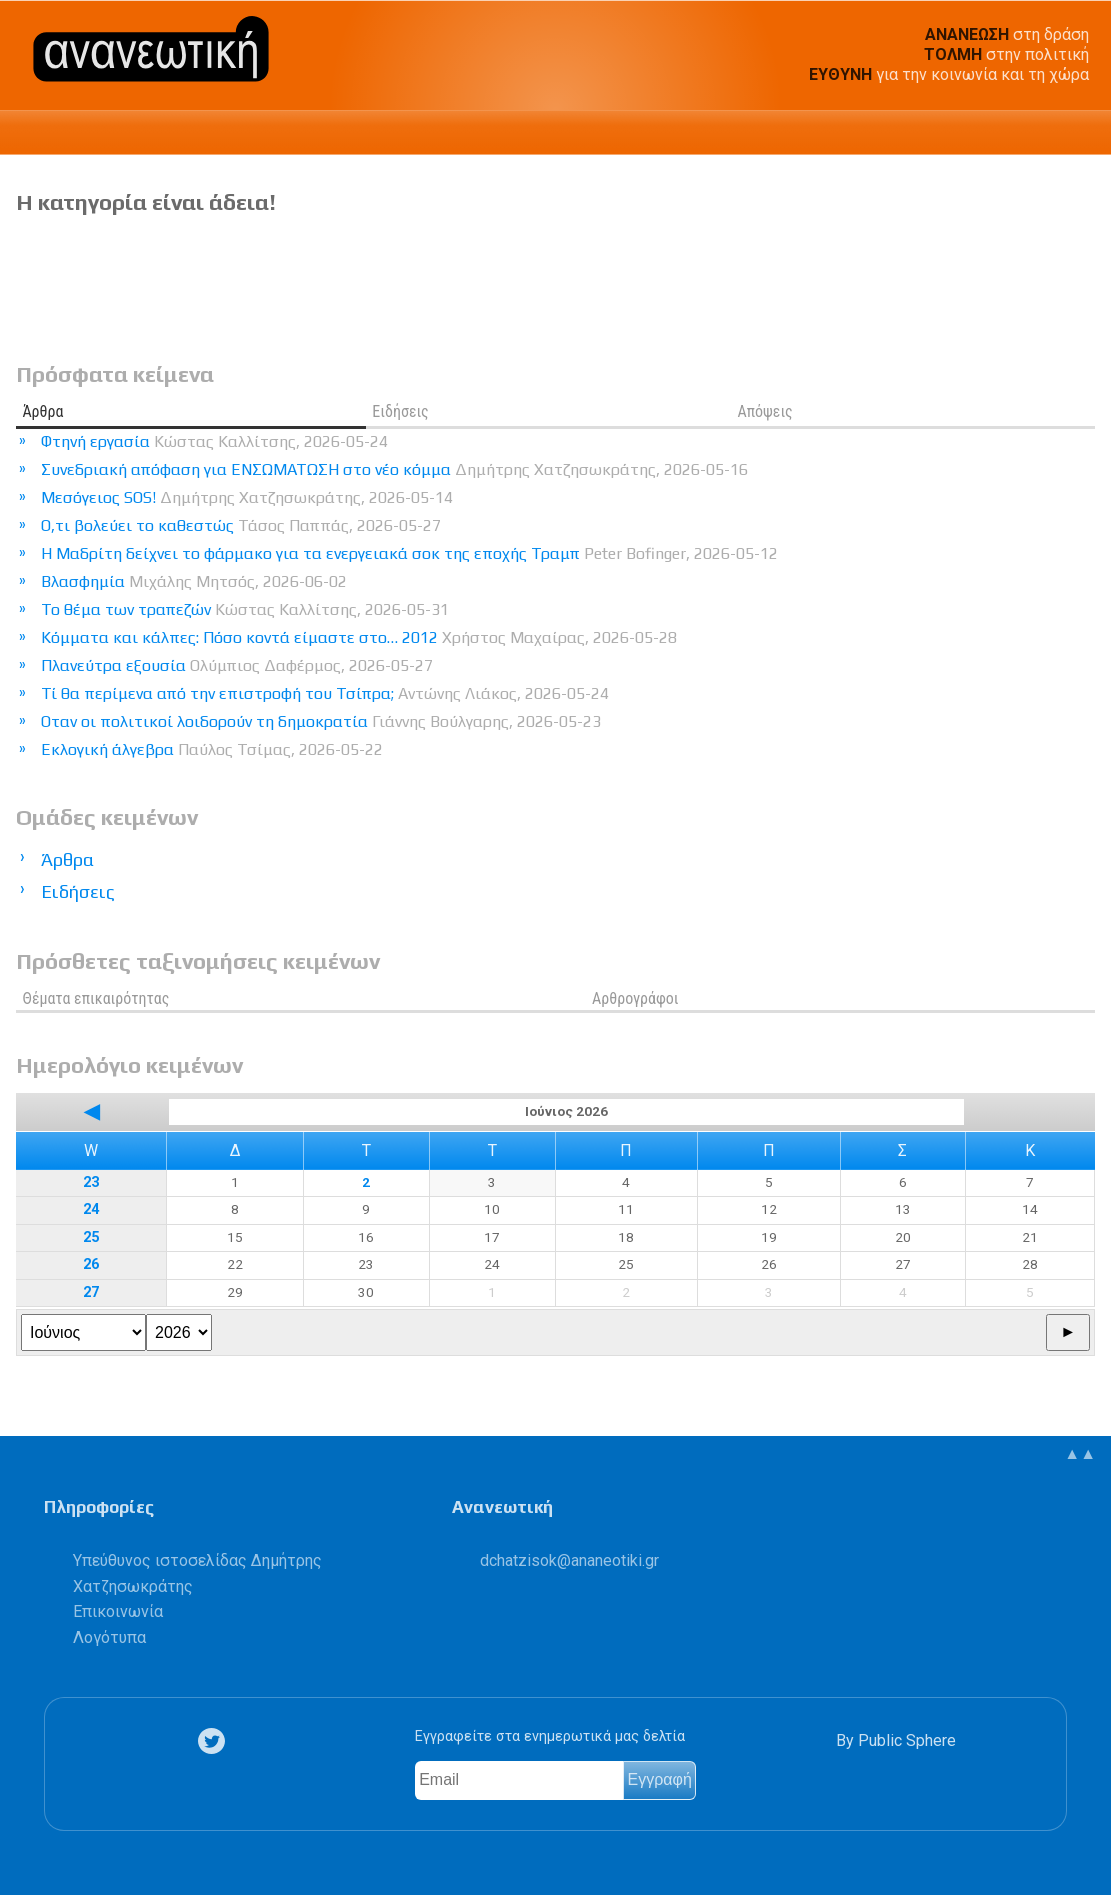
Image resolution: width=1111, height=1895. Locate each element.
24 (91, 1209)
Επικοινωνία (118, 1611)
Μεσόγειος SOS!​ (247, 497)
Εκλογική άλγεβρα (212, 749)
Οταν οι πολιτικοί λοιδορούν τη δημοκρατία (321, 721)
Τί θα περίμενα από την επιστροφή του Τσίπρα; (325, 693)
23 (91, 1182)
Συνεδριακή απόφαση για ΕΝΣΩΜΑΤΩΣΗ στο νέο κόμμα (394, 469)
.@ (569, 1560)
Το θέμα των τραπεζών (245, 609)
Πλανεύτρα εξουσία (237, 665)
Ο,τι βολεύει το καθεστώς (241, 525)
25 (91, 1237)
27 (91, 1292)
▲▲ (1080, 1453)
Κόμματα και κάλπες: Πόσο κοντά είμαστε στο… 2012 (359, 637)
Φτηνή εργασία (214, 441)
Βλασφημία (194, 581)
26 (91, 1264)
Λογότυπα (109, 1637)
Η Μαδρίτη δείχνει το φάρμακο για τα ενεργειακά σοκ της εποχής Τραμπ (409, 553)
